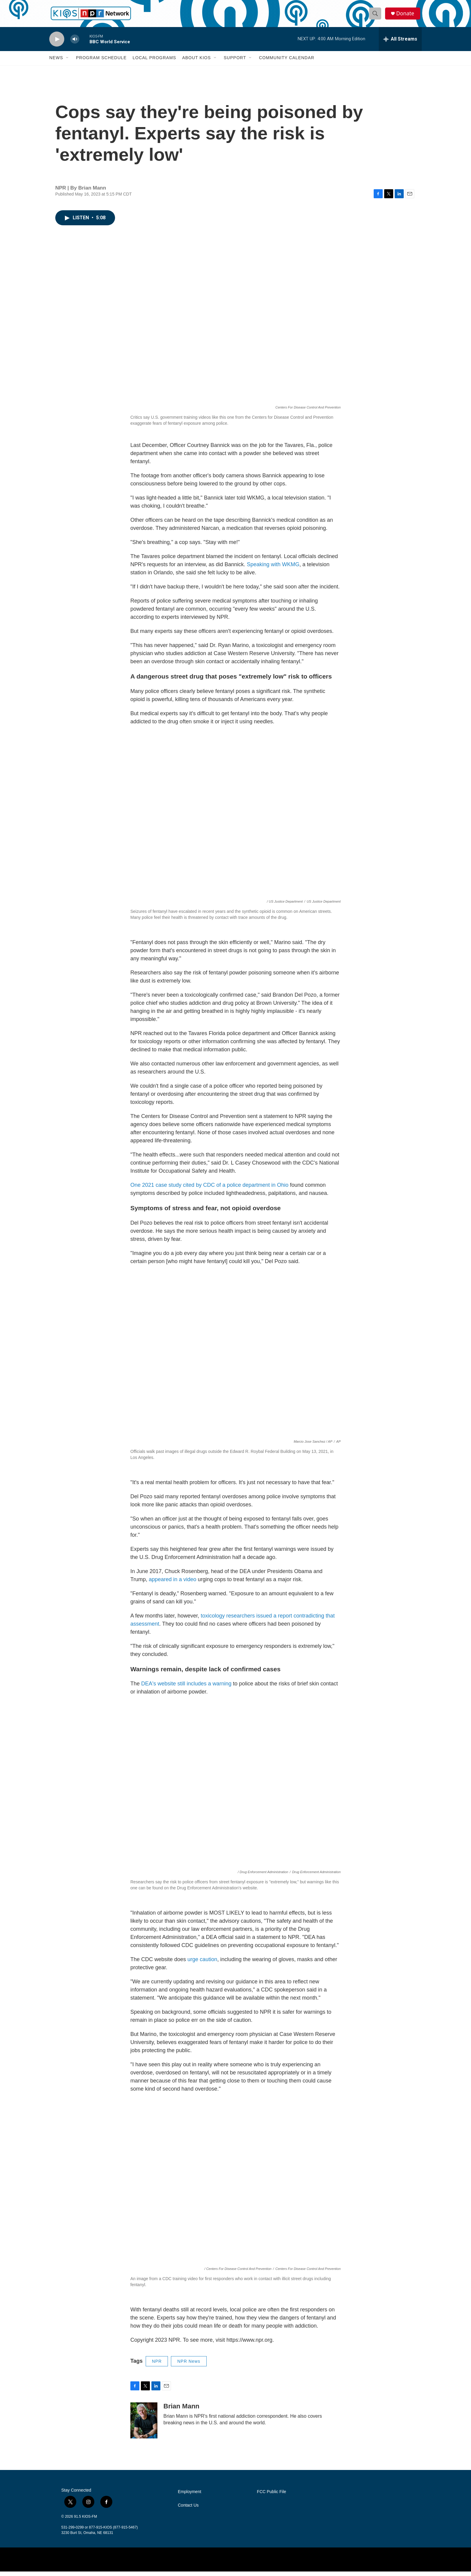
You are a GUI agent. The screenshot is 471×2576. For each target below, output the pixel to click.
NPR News (188, 2365)
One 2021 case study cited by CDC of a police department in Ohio (209, 1189)
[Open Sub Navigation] (67, 62)
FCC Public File (271, 2496)
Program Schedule (101, 62)
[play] (57, 43)
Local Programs (154, 62)
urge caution (202, 1964)
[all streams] (400, 44)
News (56, 62)
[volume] (75, 43)
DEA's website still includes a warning (186, 1688)
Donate (406, 16)
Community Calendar (286, 62)
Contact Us (188, 2510)
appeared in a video (172, 1584)
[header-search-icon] (376, 16)
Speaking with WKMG (273, 569)
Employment (189, 2496)
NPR (157, 2365)
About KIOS (196, 62)
